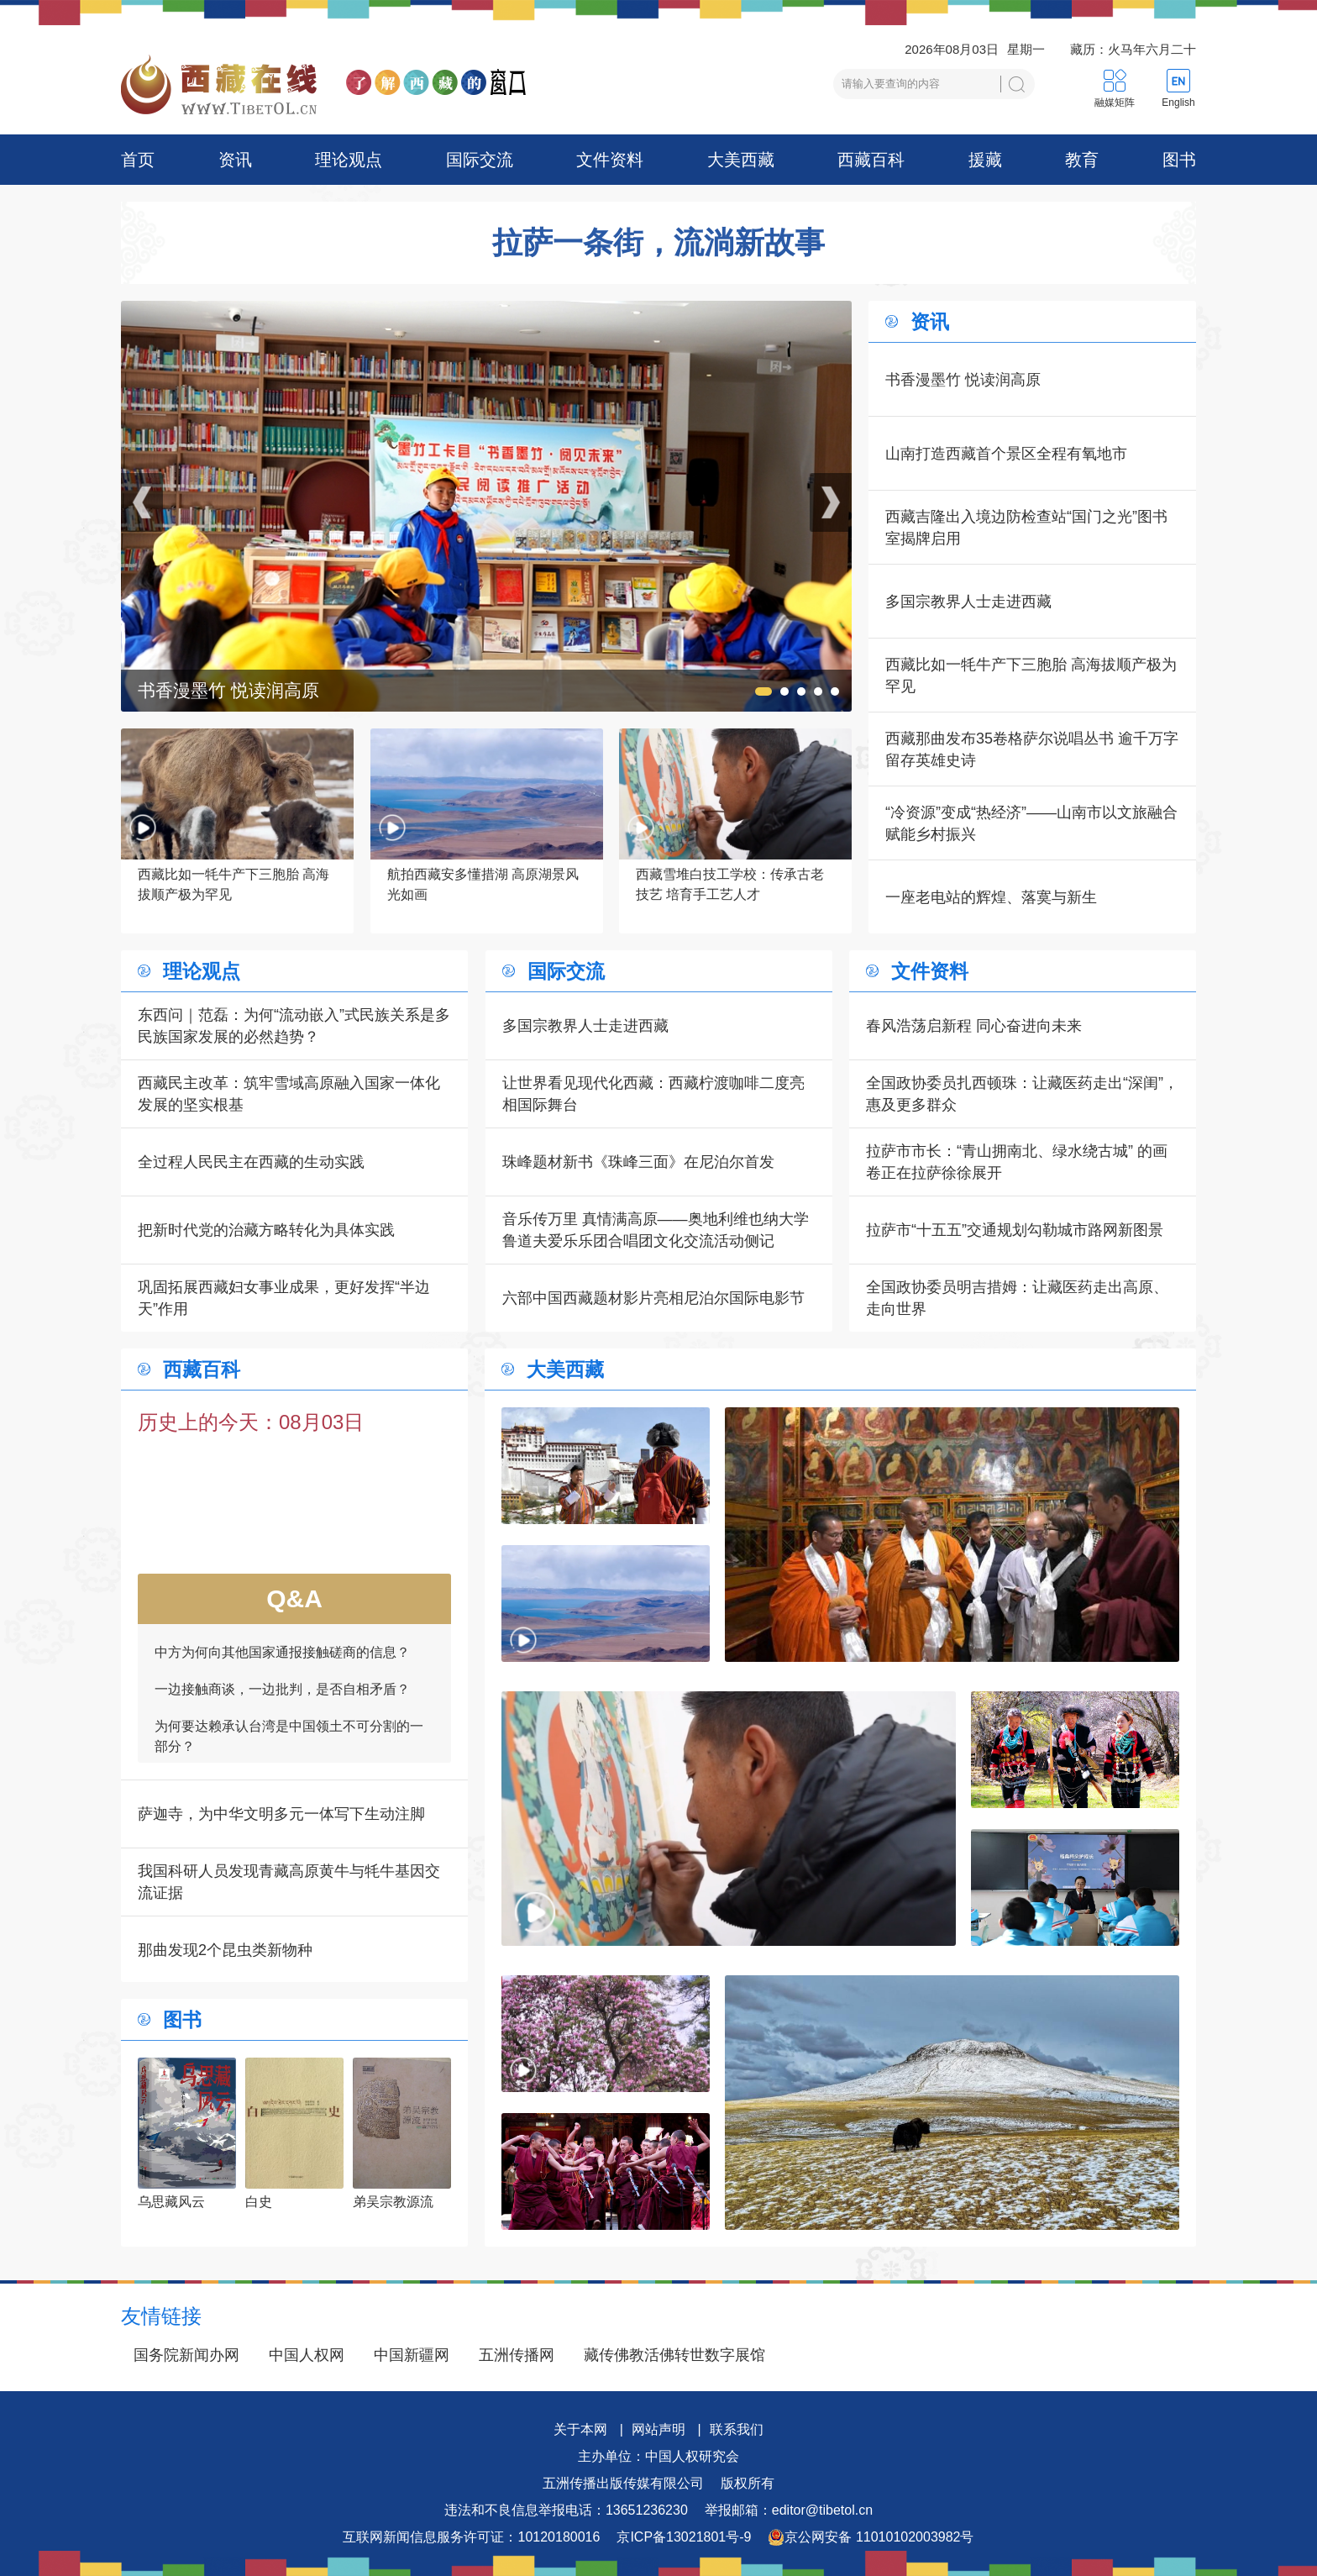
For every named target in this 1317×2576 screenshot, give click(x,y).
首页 (138, 159)
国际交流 (479, 159)
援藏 (985, 159)
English (1178, 102)
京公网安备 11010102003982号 (870, 2537)
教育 (1082, 159)
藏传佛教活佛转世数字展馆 (674, 2355)
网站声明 (658, 2429)
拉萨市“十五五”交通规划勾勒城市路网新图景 (1014, 1230)
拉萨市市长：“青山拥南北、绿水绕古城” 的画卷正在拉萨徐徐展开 (1016, 1162)
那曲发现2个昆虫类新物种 (225, 1950)
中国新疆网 (411, 2355)
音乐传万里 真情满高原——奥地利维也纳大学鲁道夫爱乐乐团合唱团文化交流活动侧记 (655, 1230)
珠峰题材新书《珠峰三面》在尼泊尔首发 (638, 1162)
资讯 (235, 159)
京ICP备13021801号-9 (684, 2537)
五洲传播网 (516, 2355)
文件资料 (609, 159)
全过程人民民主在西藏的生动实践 (251, 1162)
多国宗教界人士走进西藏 (968, 601)
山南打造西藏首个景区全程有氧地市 (1006, 453)
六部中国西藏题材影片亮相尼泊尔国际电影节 (653, 1298)
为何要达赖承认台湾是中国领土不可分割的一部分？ (289, 1749)
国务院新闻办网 (186, 2355)
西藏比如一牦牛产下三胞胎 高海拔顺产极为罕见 (1031, 675)
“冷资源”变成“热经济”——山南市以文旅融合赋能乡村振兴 (1031, 823)
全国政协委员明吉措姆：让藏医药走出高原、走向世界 (1017, 1298)
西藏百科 (871, 159)
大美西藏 (740, 159)
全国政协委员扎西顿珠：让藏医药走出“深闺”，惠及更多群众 (1022, 1094)
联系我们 (736, 2429)
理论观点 (348, 159)
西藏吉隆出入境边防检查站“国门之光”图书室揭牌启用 (1026, 527)
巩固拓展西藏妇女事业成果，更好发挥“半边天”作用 (284, 1298)
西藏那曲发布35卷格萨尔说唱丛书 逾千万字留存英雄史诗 (1031, 749)
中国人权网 (306, 2355)
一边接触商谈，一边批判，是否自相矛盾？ (282, 1702)
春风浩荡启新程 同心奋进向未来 (974, 1025)
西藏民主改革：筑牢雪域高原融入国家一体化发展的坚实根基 (289, 1094)
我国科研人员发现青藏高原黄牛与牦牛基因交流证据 (289, 1882)
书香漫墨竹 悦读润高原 (963, 379)
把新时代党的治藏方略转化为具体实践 (266, 1230)
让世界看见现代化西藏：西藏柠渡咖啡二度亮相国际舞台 (653, 1094)
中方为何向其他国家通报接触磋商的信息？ (282, 1665)
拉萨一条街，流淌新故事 (658, 243)
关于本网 (580, 2429)
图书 (1179, 159)
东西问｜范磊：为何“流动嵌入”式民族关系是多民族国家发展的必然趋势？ (294, 1026)
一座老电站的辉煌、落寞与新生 (991, 897)
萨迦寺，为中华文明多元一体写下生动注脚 (281, 1814)
